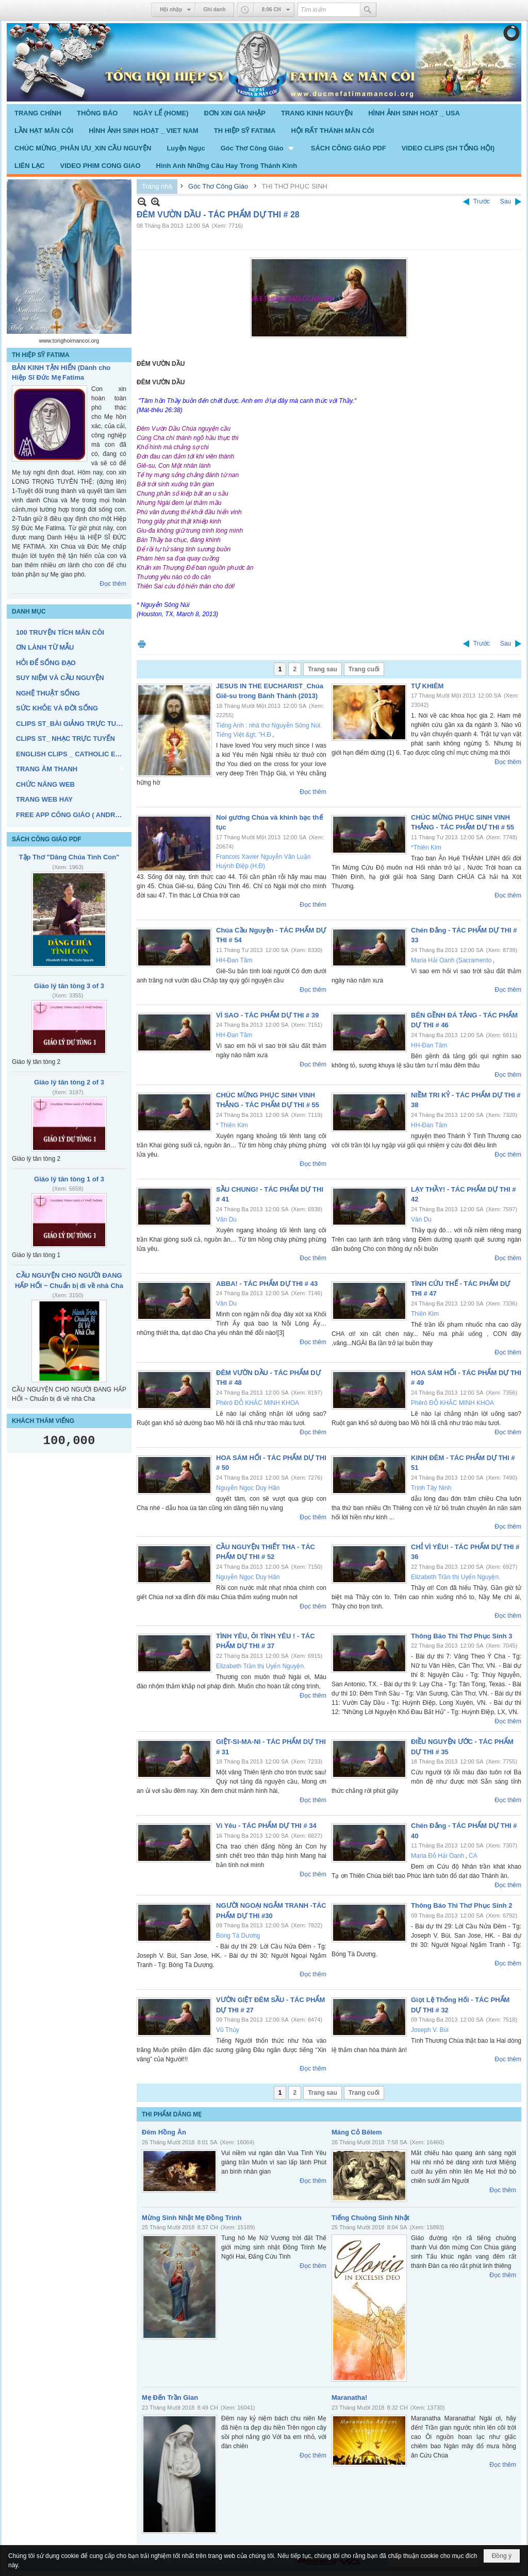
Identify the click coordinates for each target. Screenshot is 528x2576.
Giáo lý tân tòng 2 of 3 (69, 1082)
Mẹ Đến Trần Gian (170, 2397)
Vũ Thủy (227, 2029)
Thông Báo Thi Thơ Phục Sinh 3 (462, 1636)
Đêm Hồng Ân (164, 2132)
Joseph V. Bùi (430, 2029)
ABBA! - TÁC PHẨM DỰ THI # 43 (267, 1283)
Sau (505, 201)
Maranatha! (349, 2397)
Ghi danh (214, 9)
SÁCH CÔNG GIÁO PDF (46, 839)
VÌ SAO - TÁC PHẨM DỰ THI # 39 (267, 1015)
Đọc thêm (113, 583)
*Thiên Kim (426, 847)
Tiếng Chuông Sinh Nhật (370, 2218)
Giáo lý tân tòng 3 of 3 (69, 986)
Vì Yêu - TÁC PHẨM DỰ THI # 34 (266, 1825)
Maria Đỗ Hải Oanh (437, 1855)
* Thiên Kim (232, 1125)
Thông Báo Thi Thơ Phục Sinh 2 (462, 1905)
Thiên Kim (425, 1313)
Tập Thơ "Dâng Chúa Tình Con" (69, 857)
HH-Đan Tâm (234, 960)
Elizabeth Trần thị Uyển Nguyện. (455, 1577)
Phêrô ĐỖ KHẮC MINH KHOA (257, 1402)
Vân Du (226, 1219)
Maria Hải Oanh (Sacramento (451, 960)
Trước (481, 201)
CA (473, 1855)
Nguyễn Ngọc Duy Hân (247, 1488)
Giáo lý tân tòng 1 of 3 (69, 1179)
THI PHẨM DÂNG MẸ (172, 2114)
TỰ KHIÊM (427, 686)
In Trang (142, 643)
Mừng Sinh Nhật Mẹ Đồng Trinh (191, 2218)
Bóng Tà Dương (238, 1935)
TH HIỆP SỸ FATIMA (41, 355)
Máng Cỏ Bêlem (357, 2132)
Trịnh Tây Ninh (431, 1488)
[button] (258, 148)
